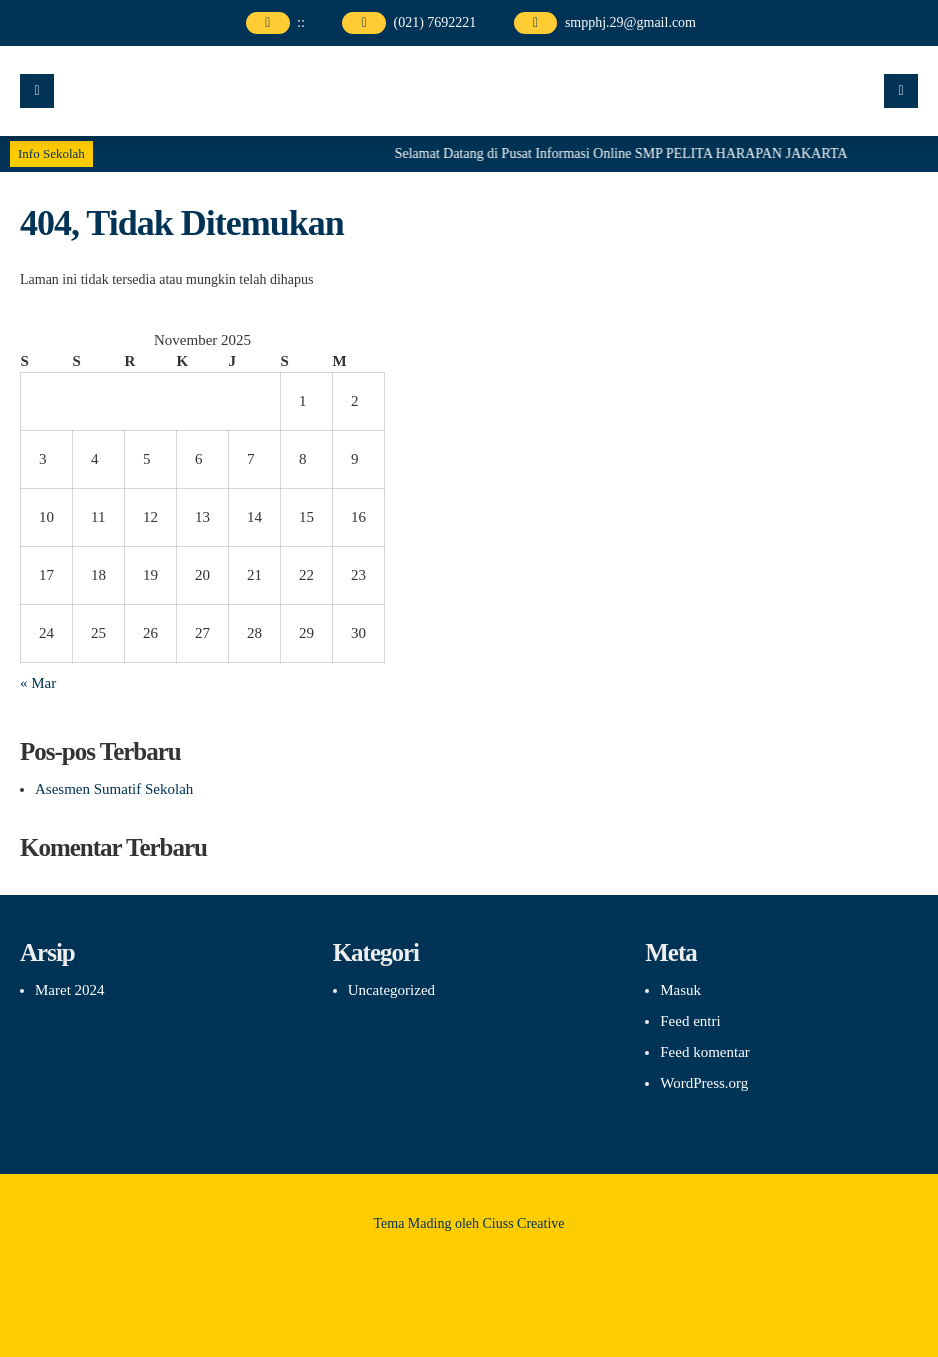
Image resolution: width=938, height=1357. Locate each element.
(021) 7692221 (434, 22)
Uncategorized (391, 990)
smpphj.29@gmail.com (630, 22)
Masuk (680, 990)
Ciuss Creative (524, 1223)
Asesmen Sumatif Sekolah (114, 789)
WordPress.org (704, 1083)
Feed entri (690, 1021)
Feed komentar (705, 1052)
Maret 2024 (70, 990)
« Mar (38, 683)
